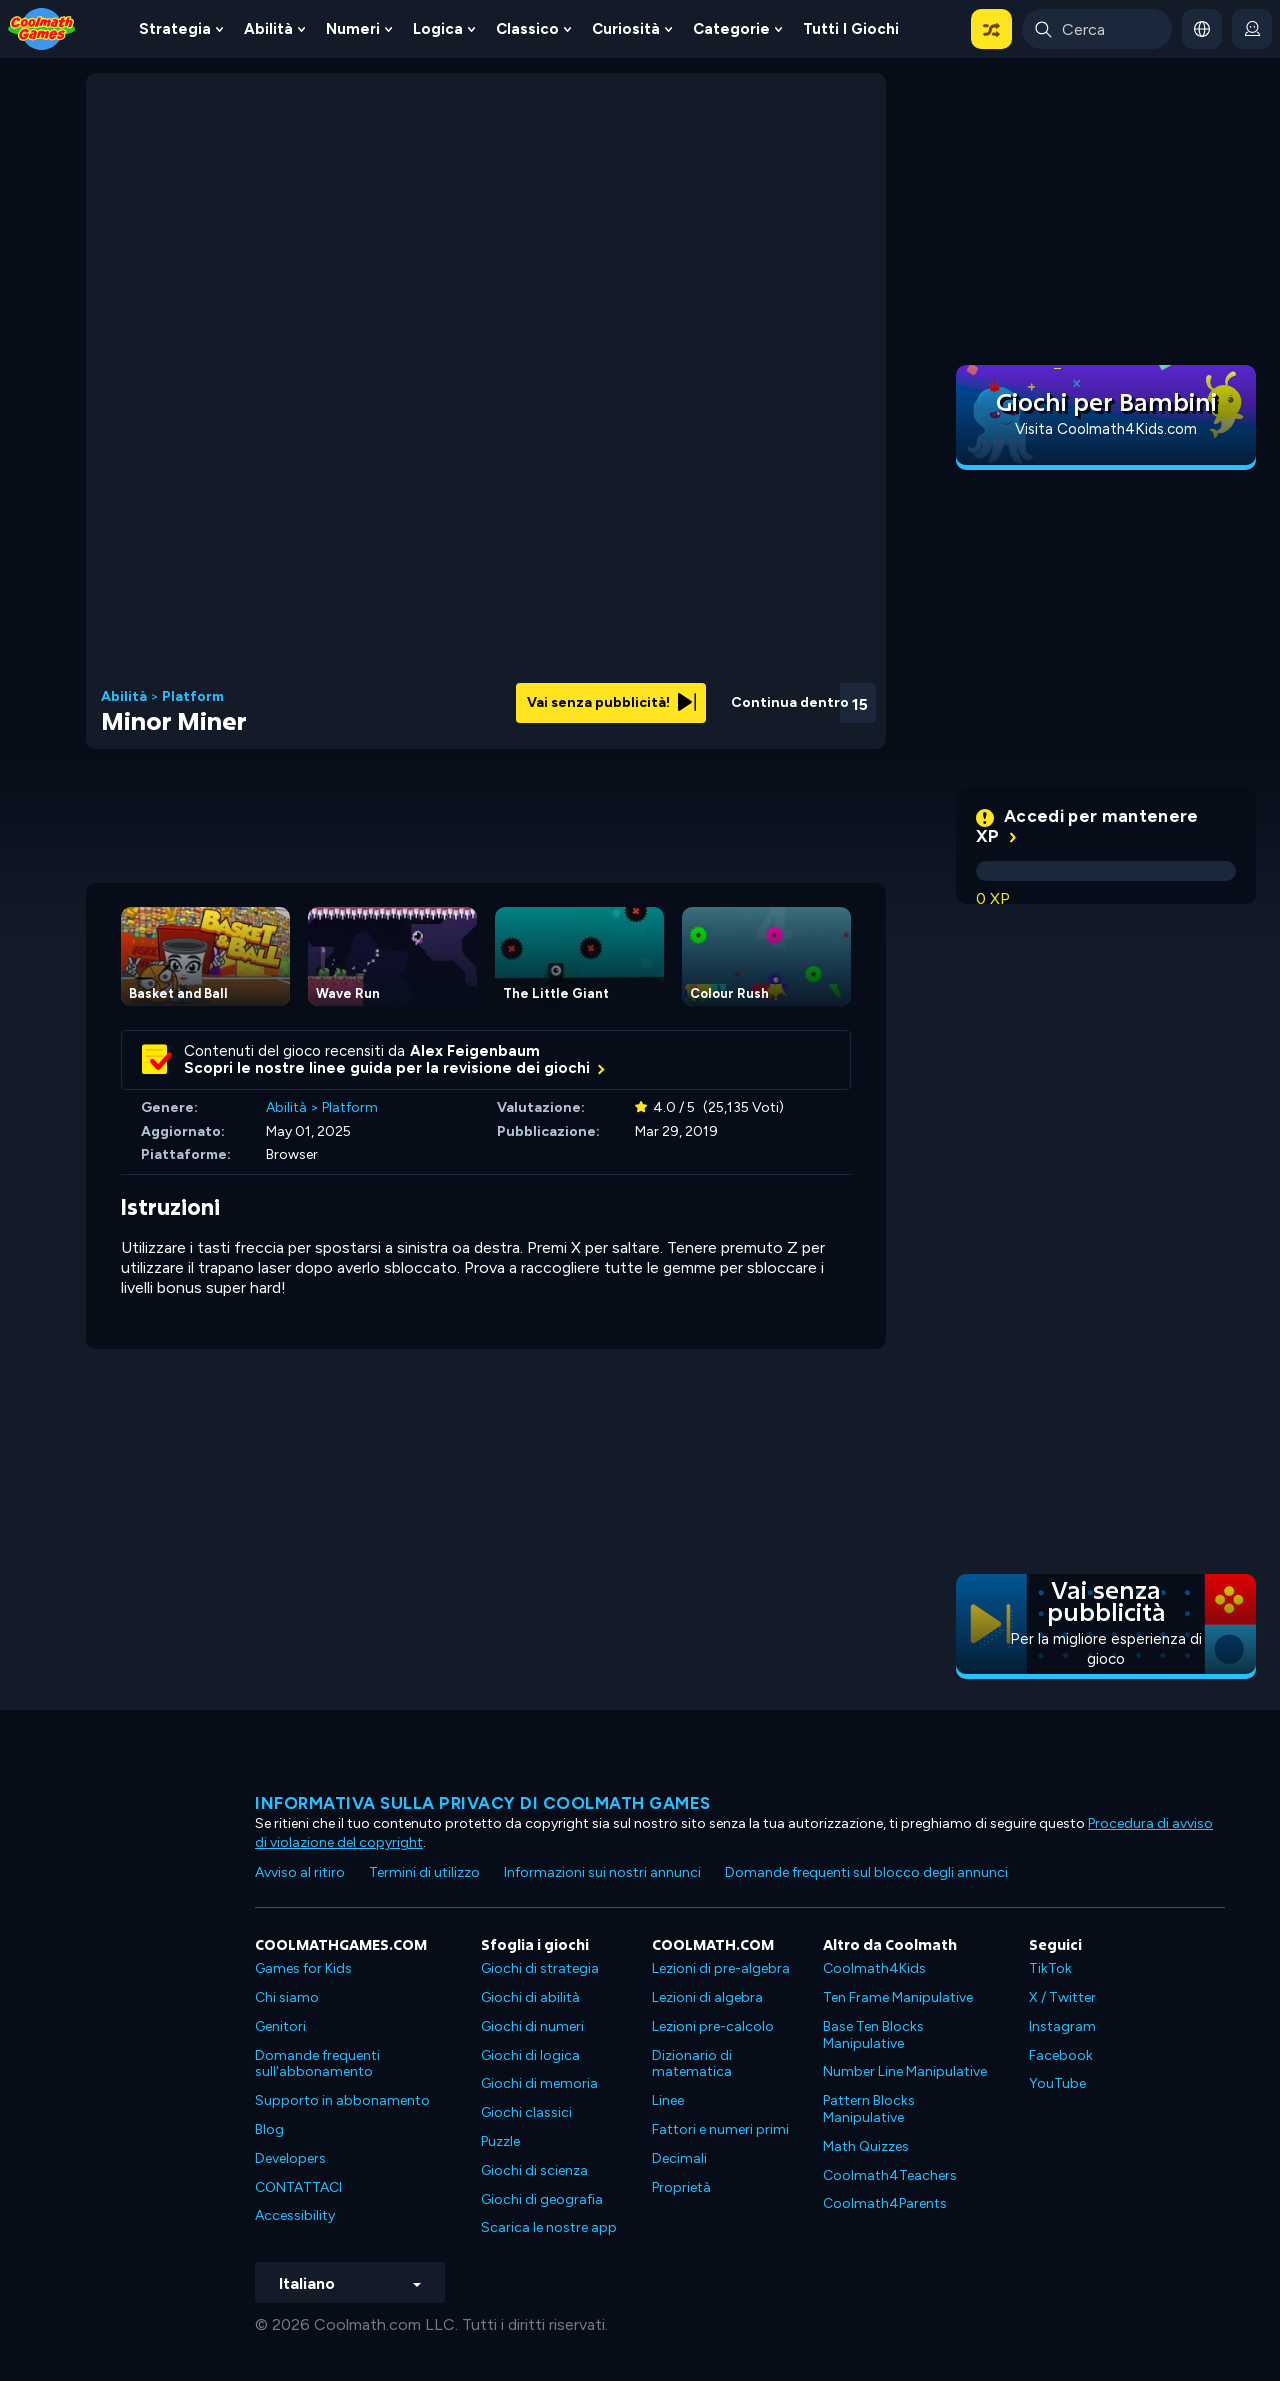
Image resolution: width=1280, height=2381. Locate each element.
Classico (527, 29)
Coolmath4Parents (885, 2203)
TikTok (1050, 1968)
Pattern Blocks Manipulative (869, 2109)
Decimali (679, 2158)
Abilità (268, 29)
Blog (269, 2129)
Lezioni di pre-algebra (721, 1968)
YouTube (1057, 2083)
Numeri (353, 29)
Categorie (731, 29)
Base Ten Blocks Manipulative (873, 2035)
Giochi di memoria (539, 2083)
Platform (193, 697)
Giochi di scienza (534, 2170)
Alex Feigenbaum (475, 1051)
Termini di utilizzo (424, 1872)
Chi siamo (287, 1997)
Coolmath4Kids (874, 1968)
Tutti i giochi (851, 29)
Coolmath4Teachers (890, 2175)
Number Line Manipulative (905, 2071)
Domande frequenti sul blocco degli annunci (866, 1872)
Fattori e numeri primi (720, 2129)
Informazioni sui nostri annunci (602, 1872)
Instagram (1062, 2026)
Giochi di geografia (542, 2199)
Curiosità (626, 29)
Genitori (280, 2026)
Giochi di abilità (530, 1997)
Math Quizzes (866, 2146)
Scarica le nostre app (549, 2227)
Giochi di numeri (532, 2026)
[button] (991, 29)
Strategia (175, 29)
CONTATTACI (298, 2187)
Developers (290, 2158)
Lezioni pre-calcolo (713, 2026)
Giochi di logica (530, 2055)
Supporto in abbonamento (342, 2100)
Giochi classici (526, 2112)
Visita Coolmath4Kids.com (1106, 429)
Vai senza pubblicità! (611, 702)
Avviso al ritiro (300, 1872)
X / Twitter (1062, 1997)
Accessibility (295, 2215)
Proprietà (681, 2187)
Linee (668, 2100)
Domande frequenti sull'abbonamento (317, 2064)
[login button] (1252, 29)
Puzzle (500, 2141)
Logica (438, 29)
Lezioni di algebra (707, 1997)
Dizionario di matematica (692, 2064)
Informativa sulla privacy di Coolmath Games (483, 1803)
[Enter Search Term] (1097, 29)
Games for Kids (303, 1968)
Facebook (1061, 2055)
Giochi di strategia (540, 1968)
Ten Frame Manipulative (898, 1997)
